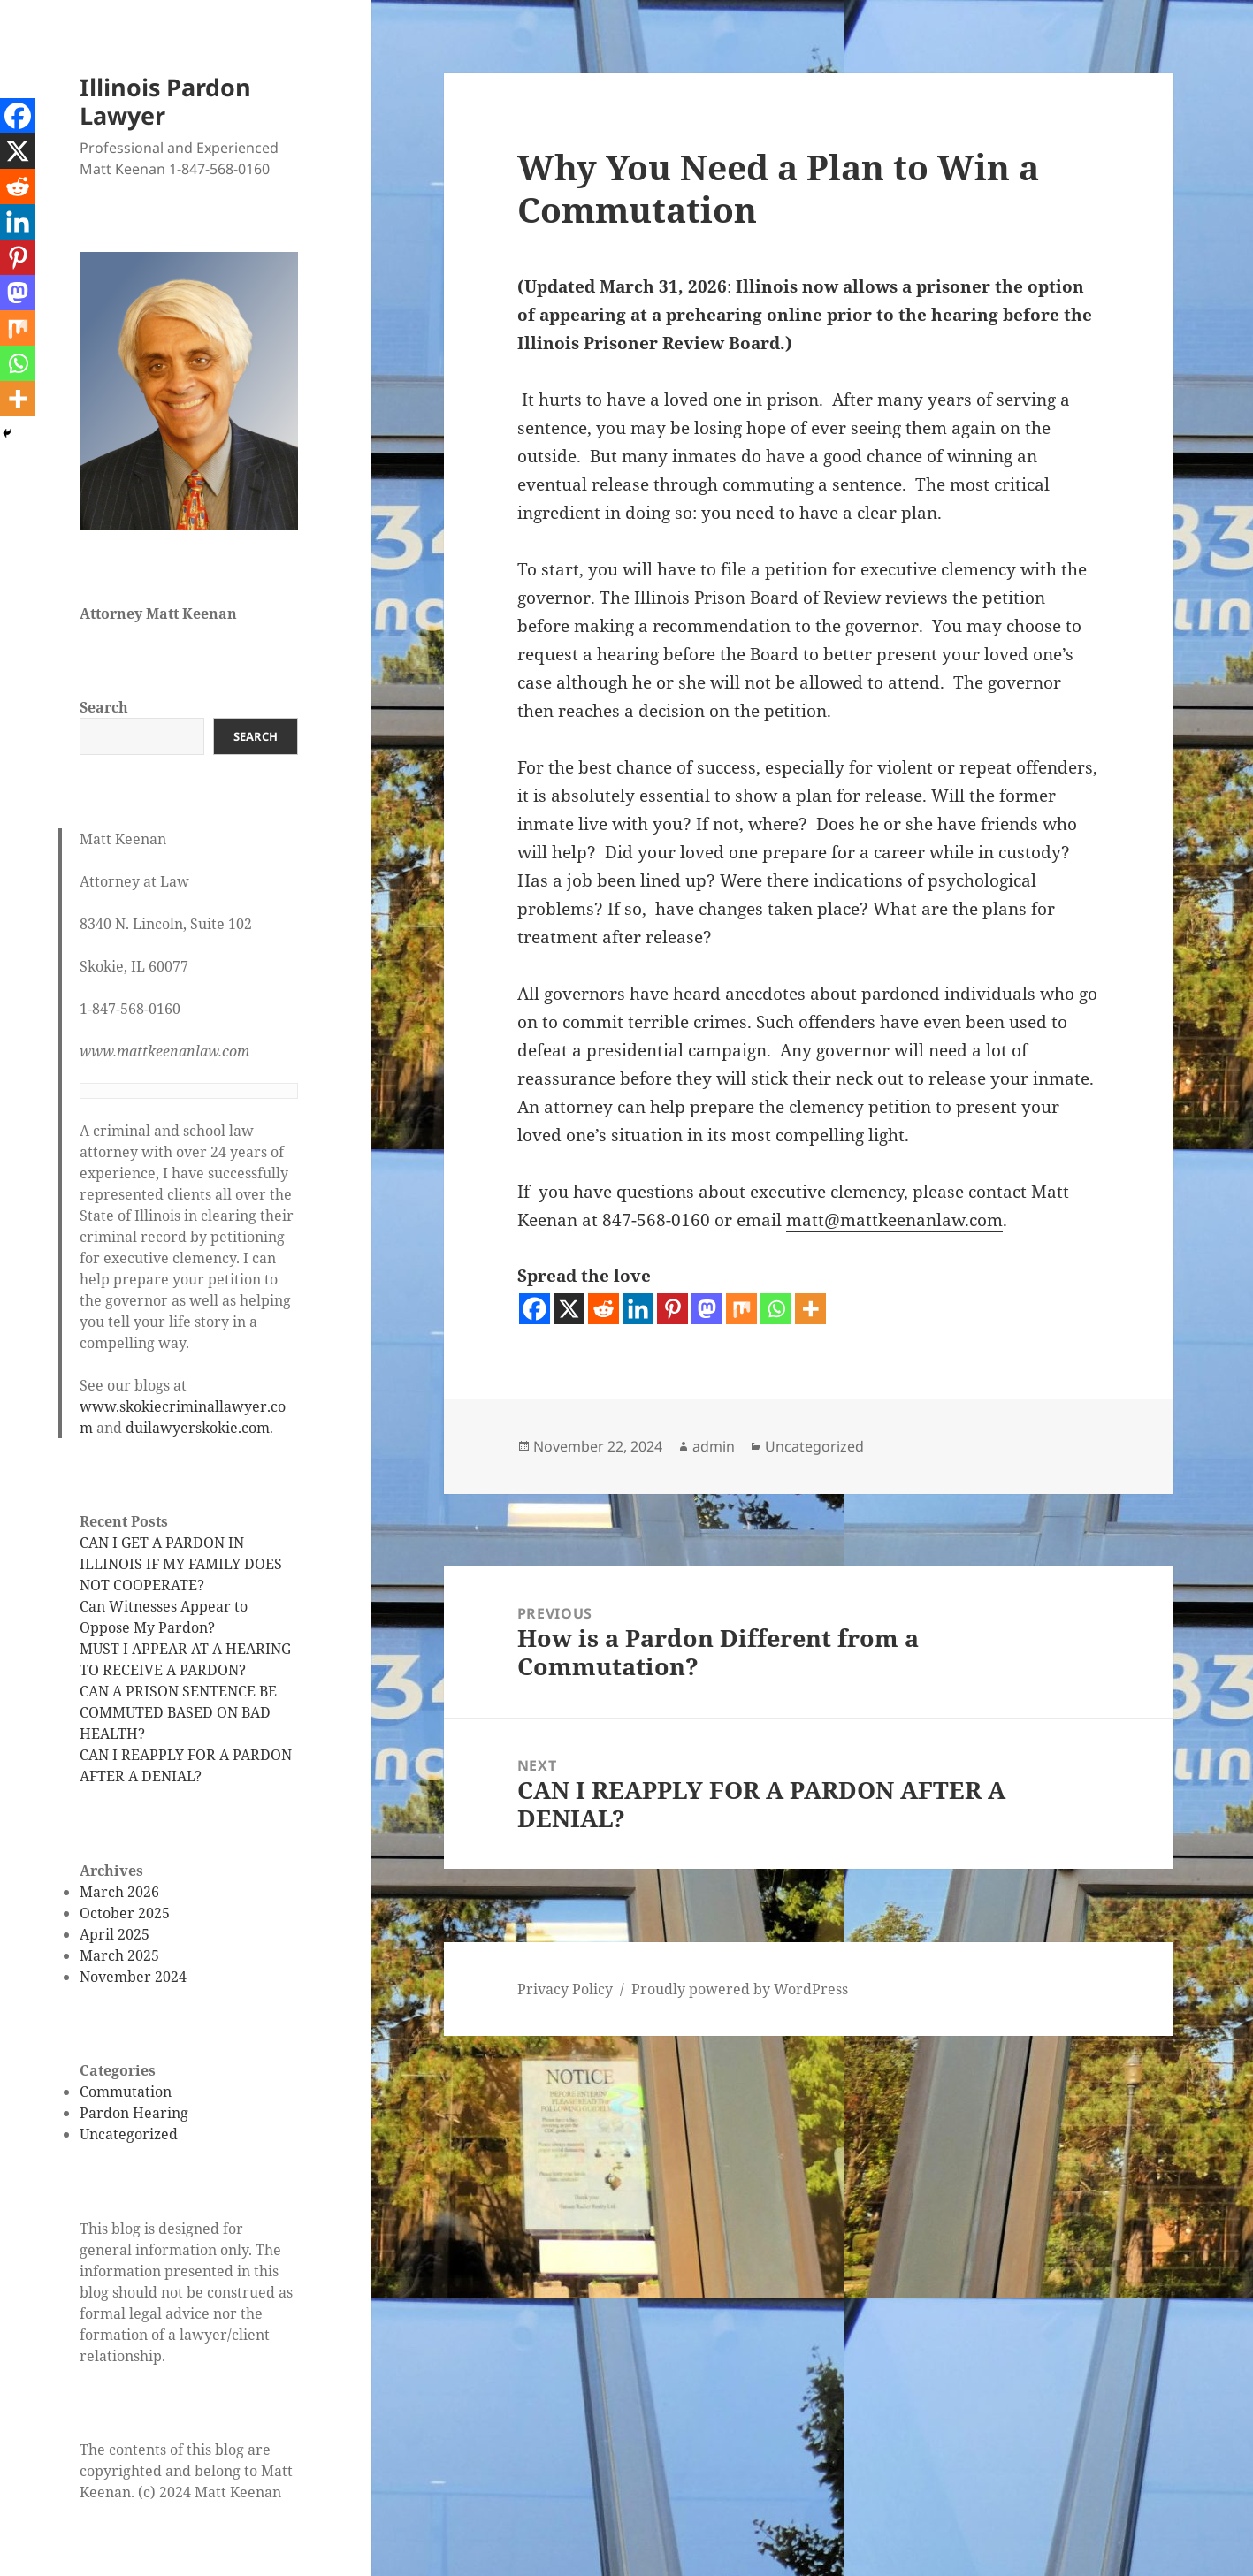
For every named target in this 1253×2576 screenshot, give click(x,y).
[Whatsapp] (775, 1308)
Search (104, 707)
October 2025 (125, 1913)
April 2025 (114, 1934)
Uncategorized (129, 2134)
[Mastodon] (706, 1308)
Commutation (126, 2091)
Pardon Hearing (134, 2113)
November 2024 (133, 1976)
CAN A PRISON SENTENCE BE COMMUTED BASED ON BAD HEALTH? (178, 1712)
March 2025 (119, 1955)
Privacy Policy (565, 1989)
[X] (569, 1308)
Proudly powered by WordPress (739, 1989)
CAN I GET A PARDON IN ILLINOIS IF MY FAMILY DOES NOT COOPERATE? (181, 1564)
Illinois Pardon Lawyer (165, 101)
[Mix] (741, 1308)
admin (713, 1446)
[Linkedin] (638, 1308)
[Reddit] (603, 1308)
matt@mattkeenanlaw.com (894, 1219)
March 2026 (119, 1892)
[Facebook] (534, 1308)
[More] (810, 1308)
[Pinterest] (672, 1308)
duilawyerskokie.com (198, 1427)
